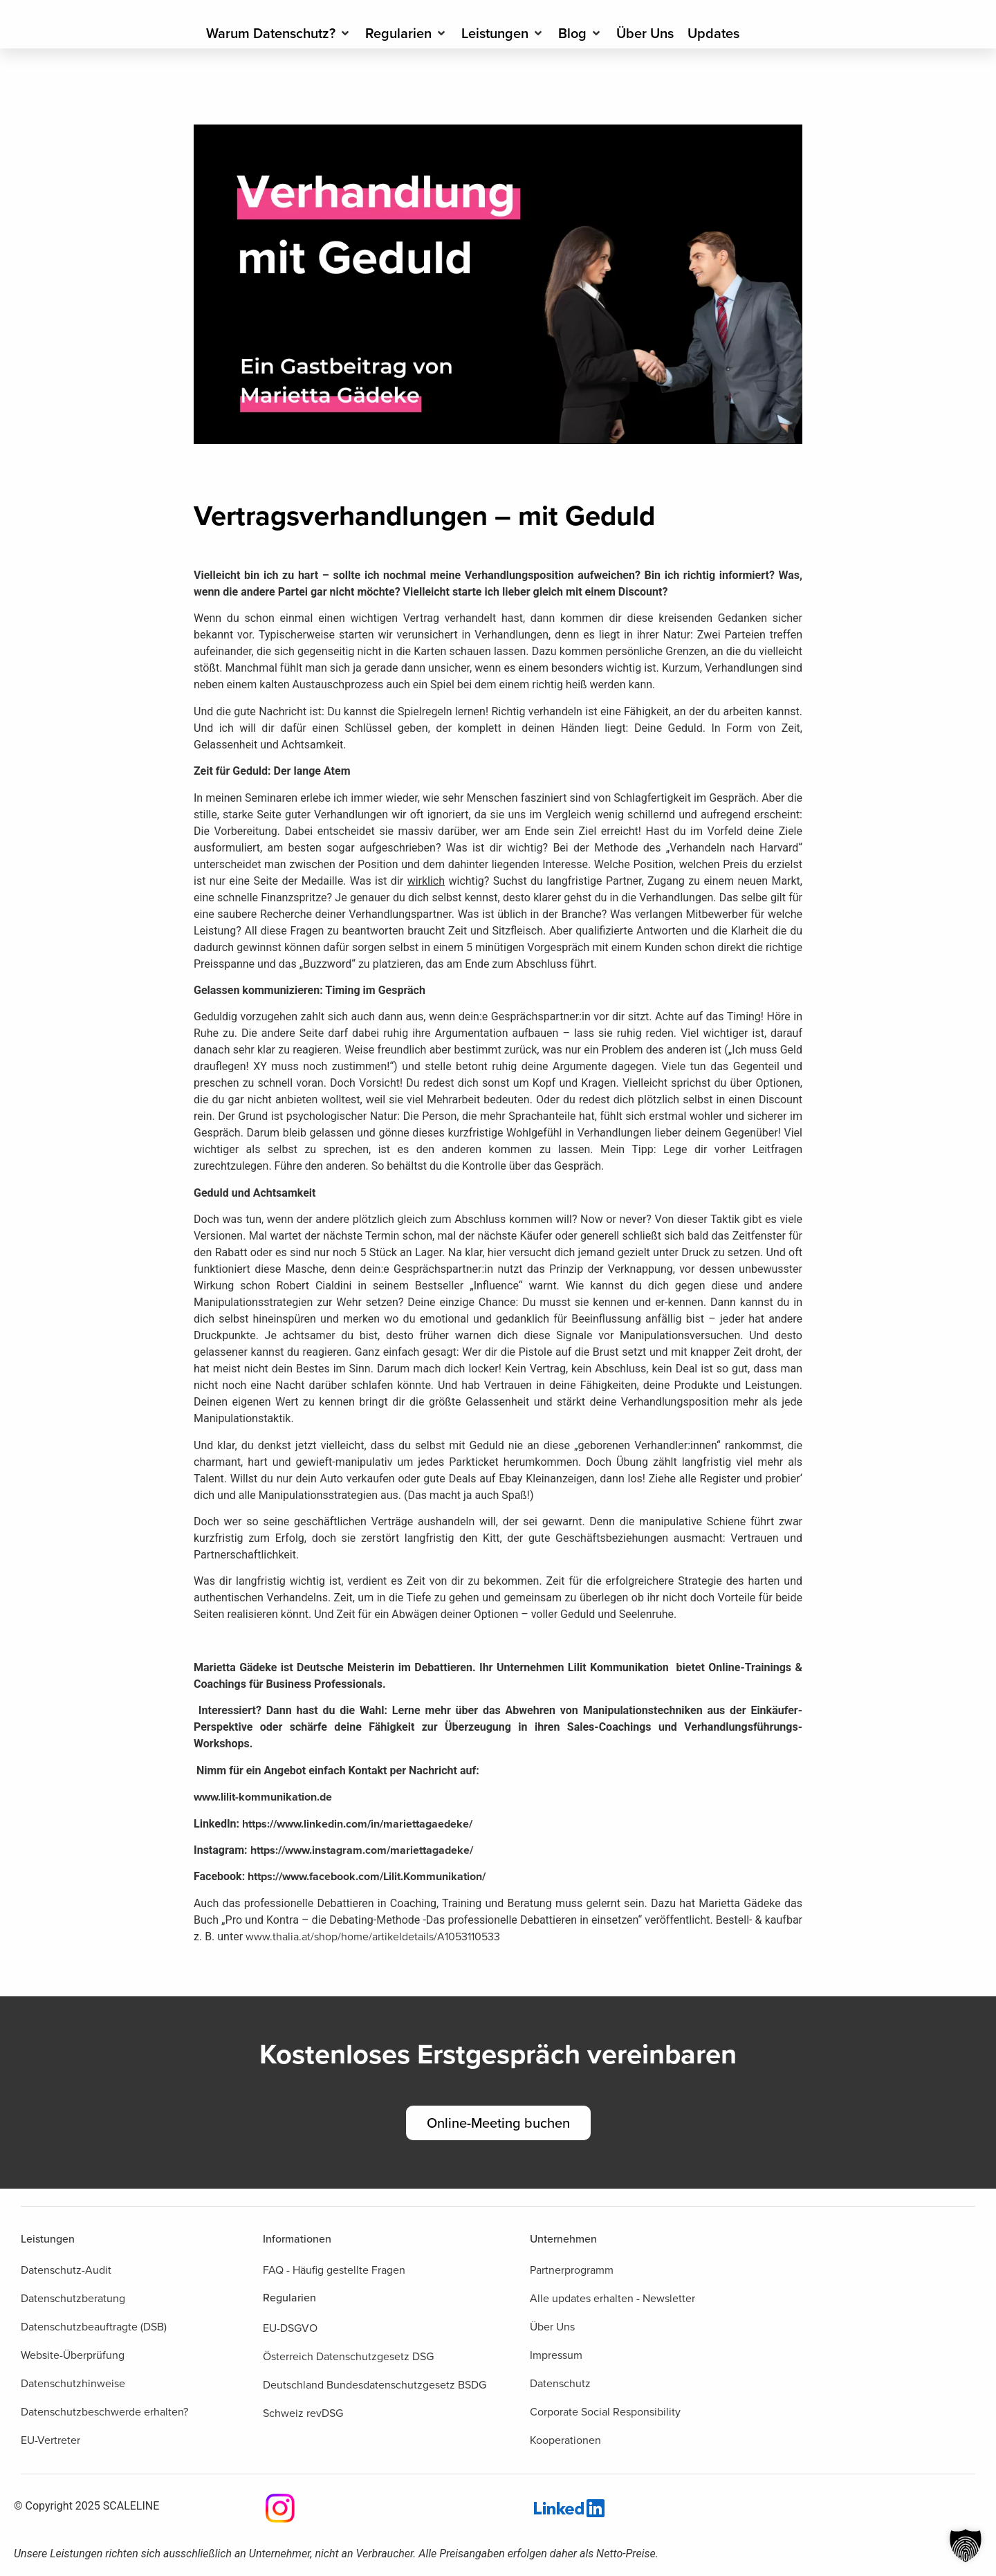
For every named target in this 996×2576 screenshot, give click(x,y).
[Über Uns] (645, 33)
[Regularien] (406, 33)
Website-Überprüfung (72, 2355)
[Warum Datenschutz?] (278, 33)
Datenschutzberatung (73, 2298)
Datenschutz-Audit (66, 2270)
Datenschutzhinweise (73, 2383)
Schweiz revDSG (303, 2413)
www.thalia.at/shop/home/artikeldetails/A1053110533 (373, 1936)
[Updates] (713, 33)
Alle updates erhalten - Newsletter (612, 2298)
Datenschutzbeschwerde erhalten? (104, 2412)
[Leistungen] (502, 33)
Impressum (556, 2355)
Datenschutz (560, 2383)
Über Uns (552, 2327)
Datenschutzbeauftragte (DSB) (94, 2327)
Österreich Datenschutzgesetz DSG (348, 2356)
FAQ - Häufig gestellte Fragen (334, 2270)
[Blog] (580, 33)
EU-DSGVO (290, 2328)
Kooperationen (565, 2440)
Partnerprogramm (572, 2270)
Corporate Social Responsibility (605, 2412)
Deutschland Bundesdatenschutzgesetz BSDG (374, 2385)
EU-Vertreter (50, 2440)
